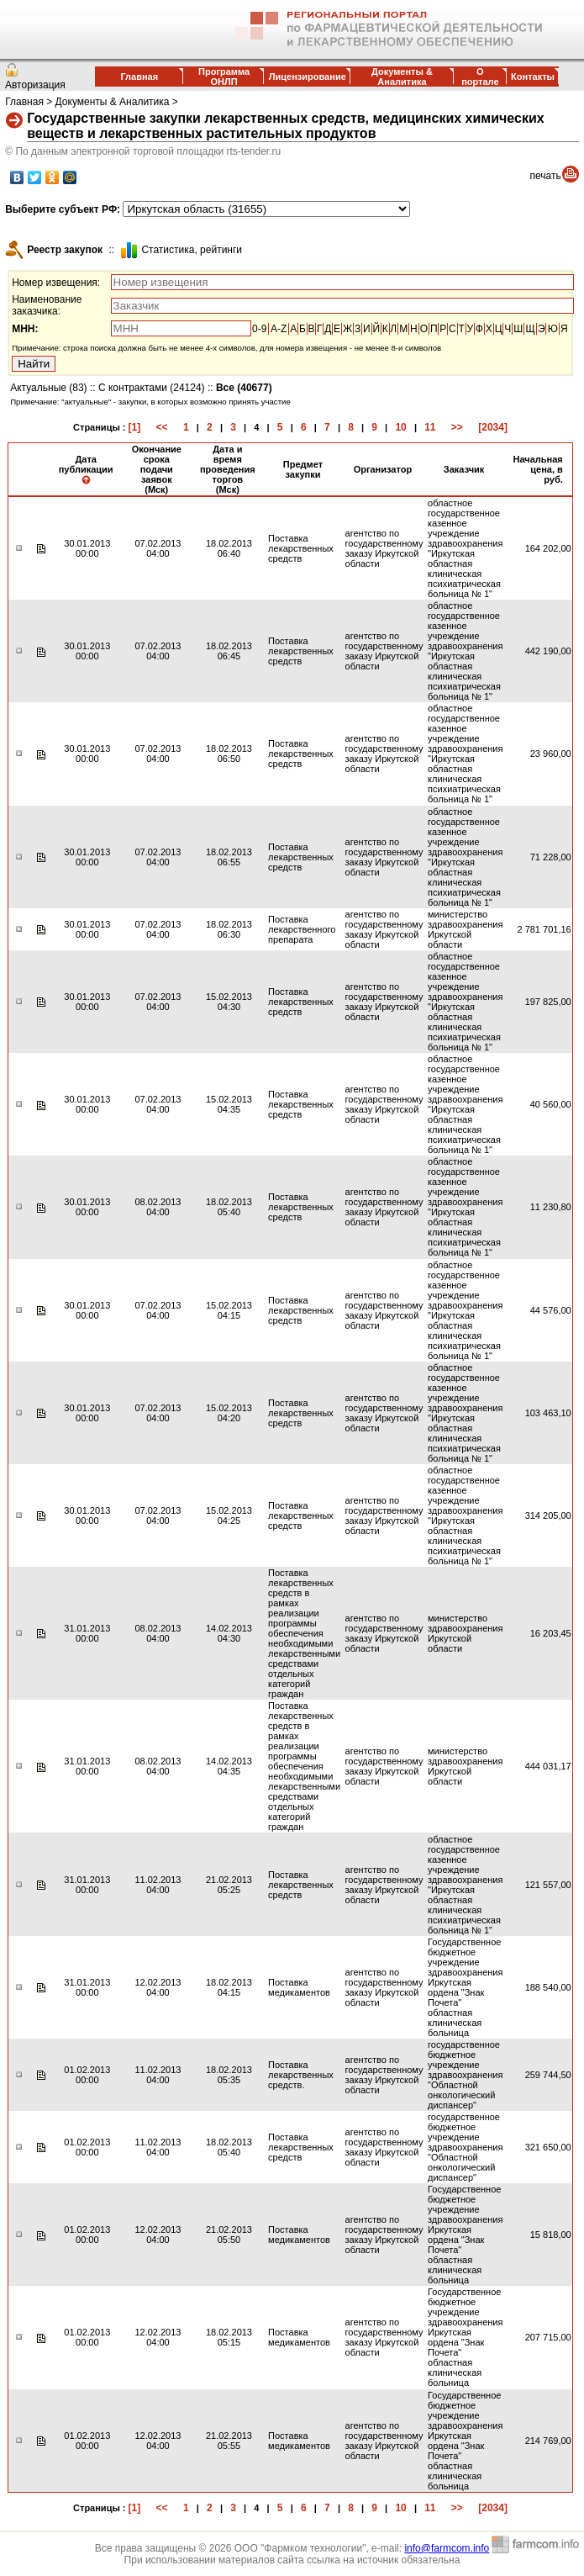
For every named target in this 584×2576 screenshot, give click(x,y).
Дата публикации (86, 469)
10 (400, 427)
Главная (139, 76)
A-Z (279, 329)
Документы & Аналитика (402, 76)
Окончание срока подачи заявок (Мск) (157, 469)
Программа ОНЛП (224, 76)
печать (545, 176)
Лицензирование (307, 76)
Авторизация (35, 85)
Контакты (533, 76)
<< (162, 427)
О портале (479, 76)
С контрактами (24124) (151, 388)
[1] (135, 427)
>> (457, 427)
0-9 (259, 329)
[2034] (493, 427)
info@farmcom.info (446, 2548)
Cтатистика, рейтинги (191, 250)
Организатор (383, 469)
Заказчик (464, 469)
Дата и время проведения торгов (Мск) (227, 469)
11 (429, 427)
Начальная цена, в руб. (538, 469)
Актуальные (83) (48, 388)
